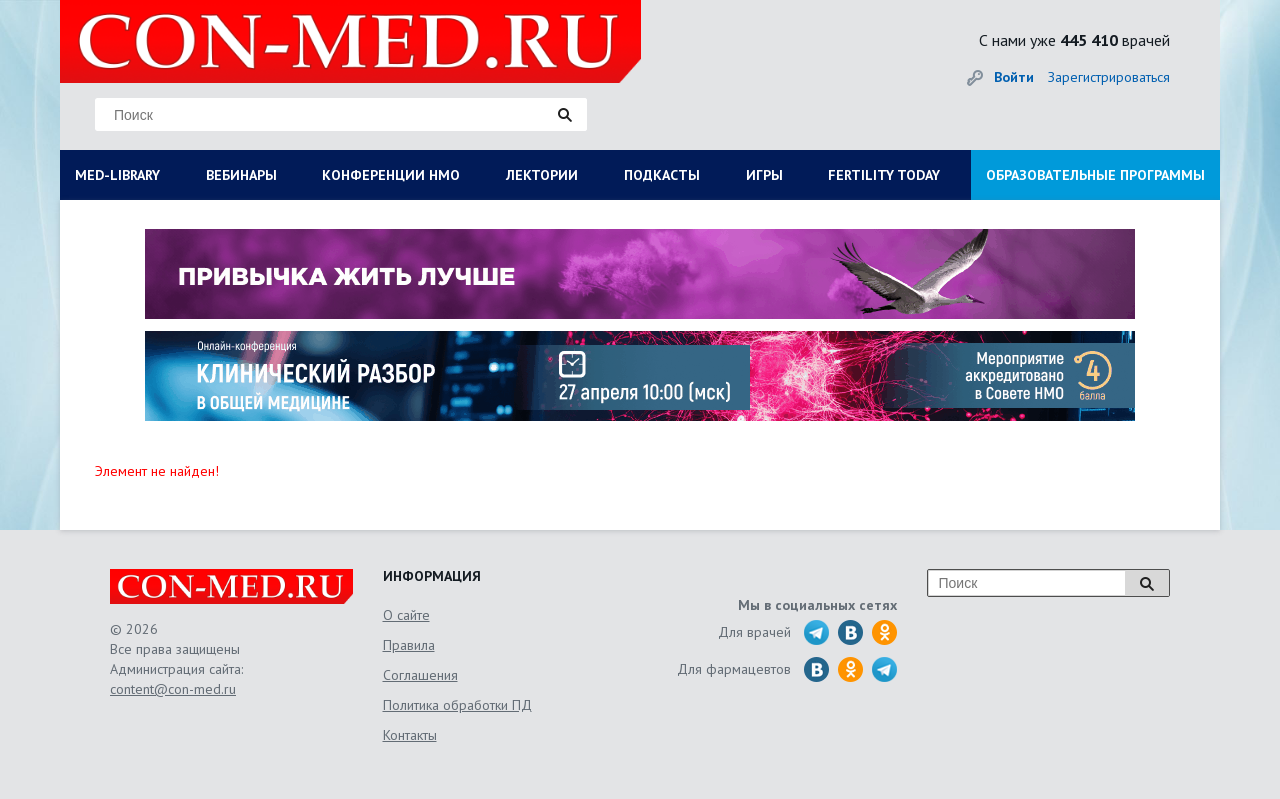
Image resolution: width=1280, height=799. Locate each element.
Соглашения (420, 675)
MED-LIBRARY (117, 175)
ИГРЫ (764, 175)
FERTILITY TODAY (884, 175)
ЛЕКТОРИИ (542, 175)
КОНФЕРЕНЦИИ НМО (391, 175)
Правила (409, 645)
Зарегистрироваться (1109, 77)
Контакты (410, 735)
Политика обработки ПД (457, 705)
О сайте (406, 615)
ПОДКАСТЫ (662, 175)
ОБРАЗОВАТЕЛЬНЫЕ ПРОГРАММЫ (1095, 175)
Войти (1014, 77)
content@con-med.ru (173, 689)
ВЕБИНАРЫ (241, 175)
